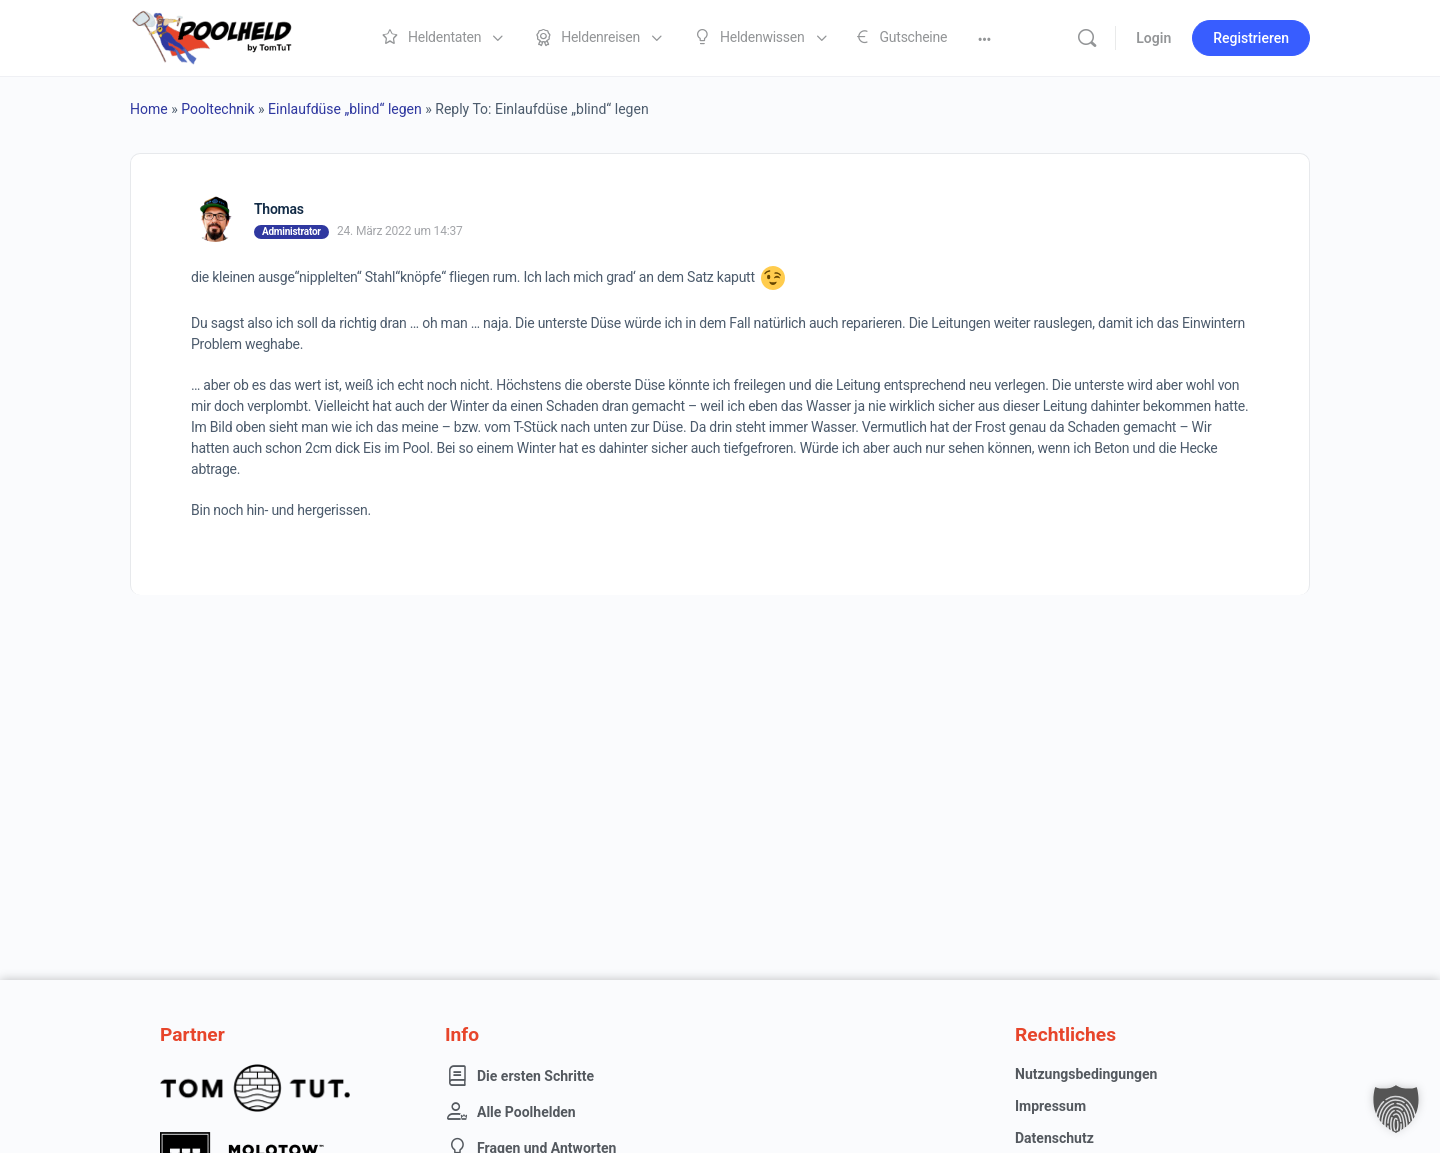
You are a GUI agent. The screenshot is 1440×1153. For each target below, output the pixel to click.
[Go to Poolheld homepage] (230, 36)
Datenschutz (1054, 1138)
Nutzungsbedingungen (1086, 1074)
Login (1153, 38)
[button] (1396, 1109)
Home (149, 109)
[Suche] (1087, 38)
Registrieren (1251, 38)
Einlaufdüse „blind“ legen (345, 109)
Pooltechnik (217, 109)
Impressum (1050, 1106)
